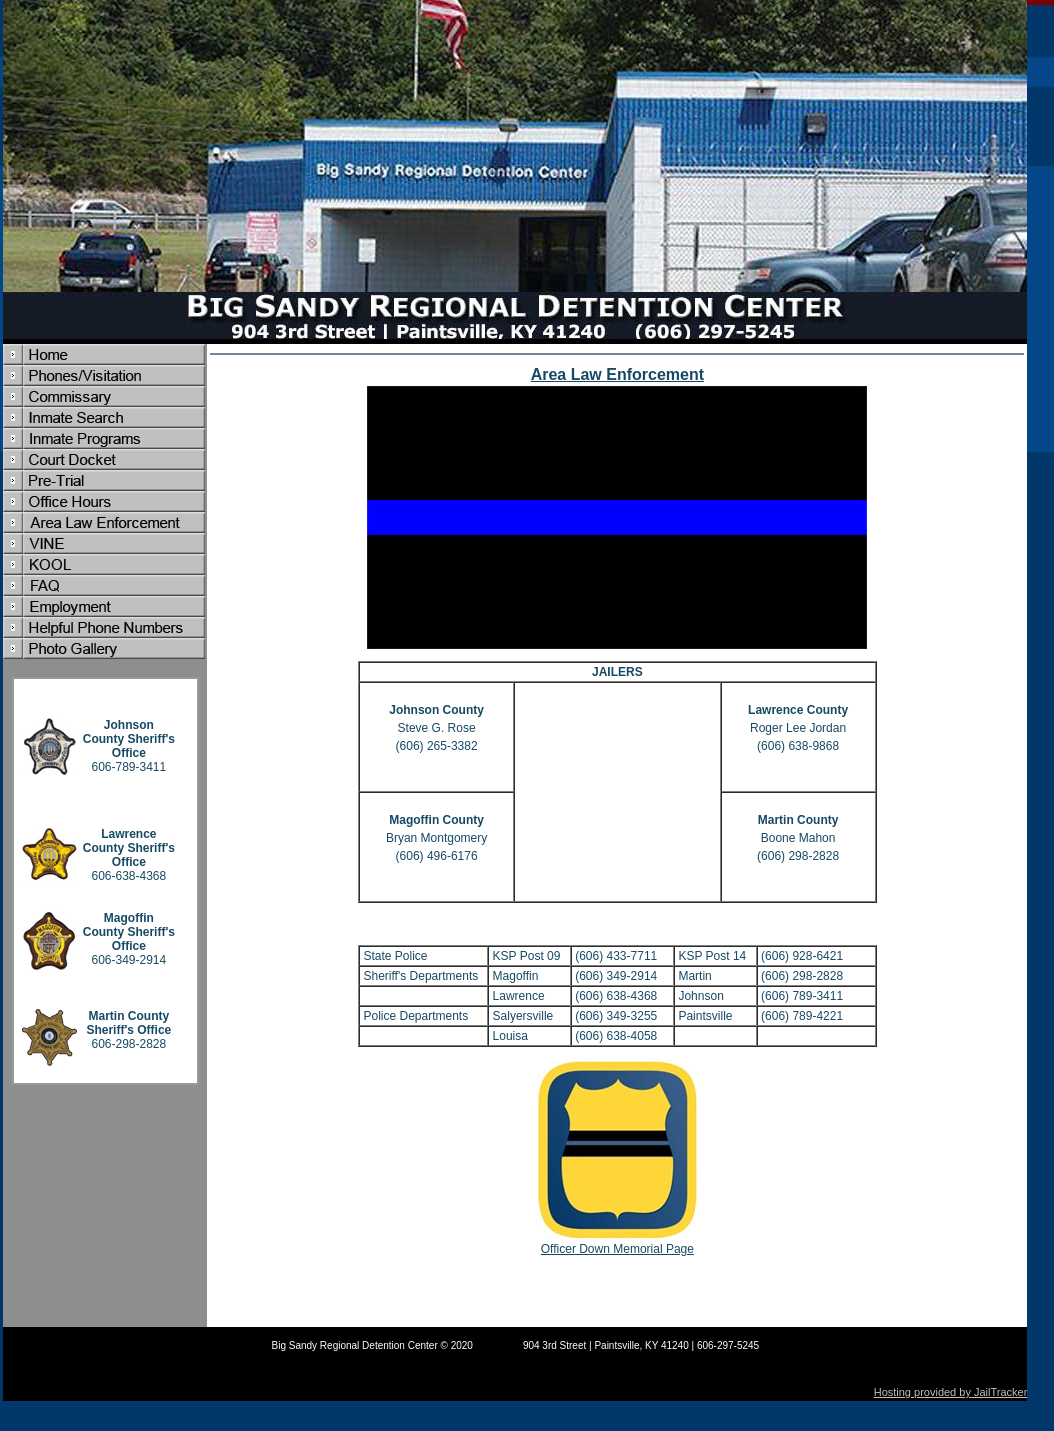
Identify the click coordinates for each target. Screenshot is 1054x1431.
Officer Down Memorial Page (617, 1249)
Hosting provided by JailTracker (951, 1392)
